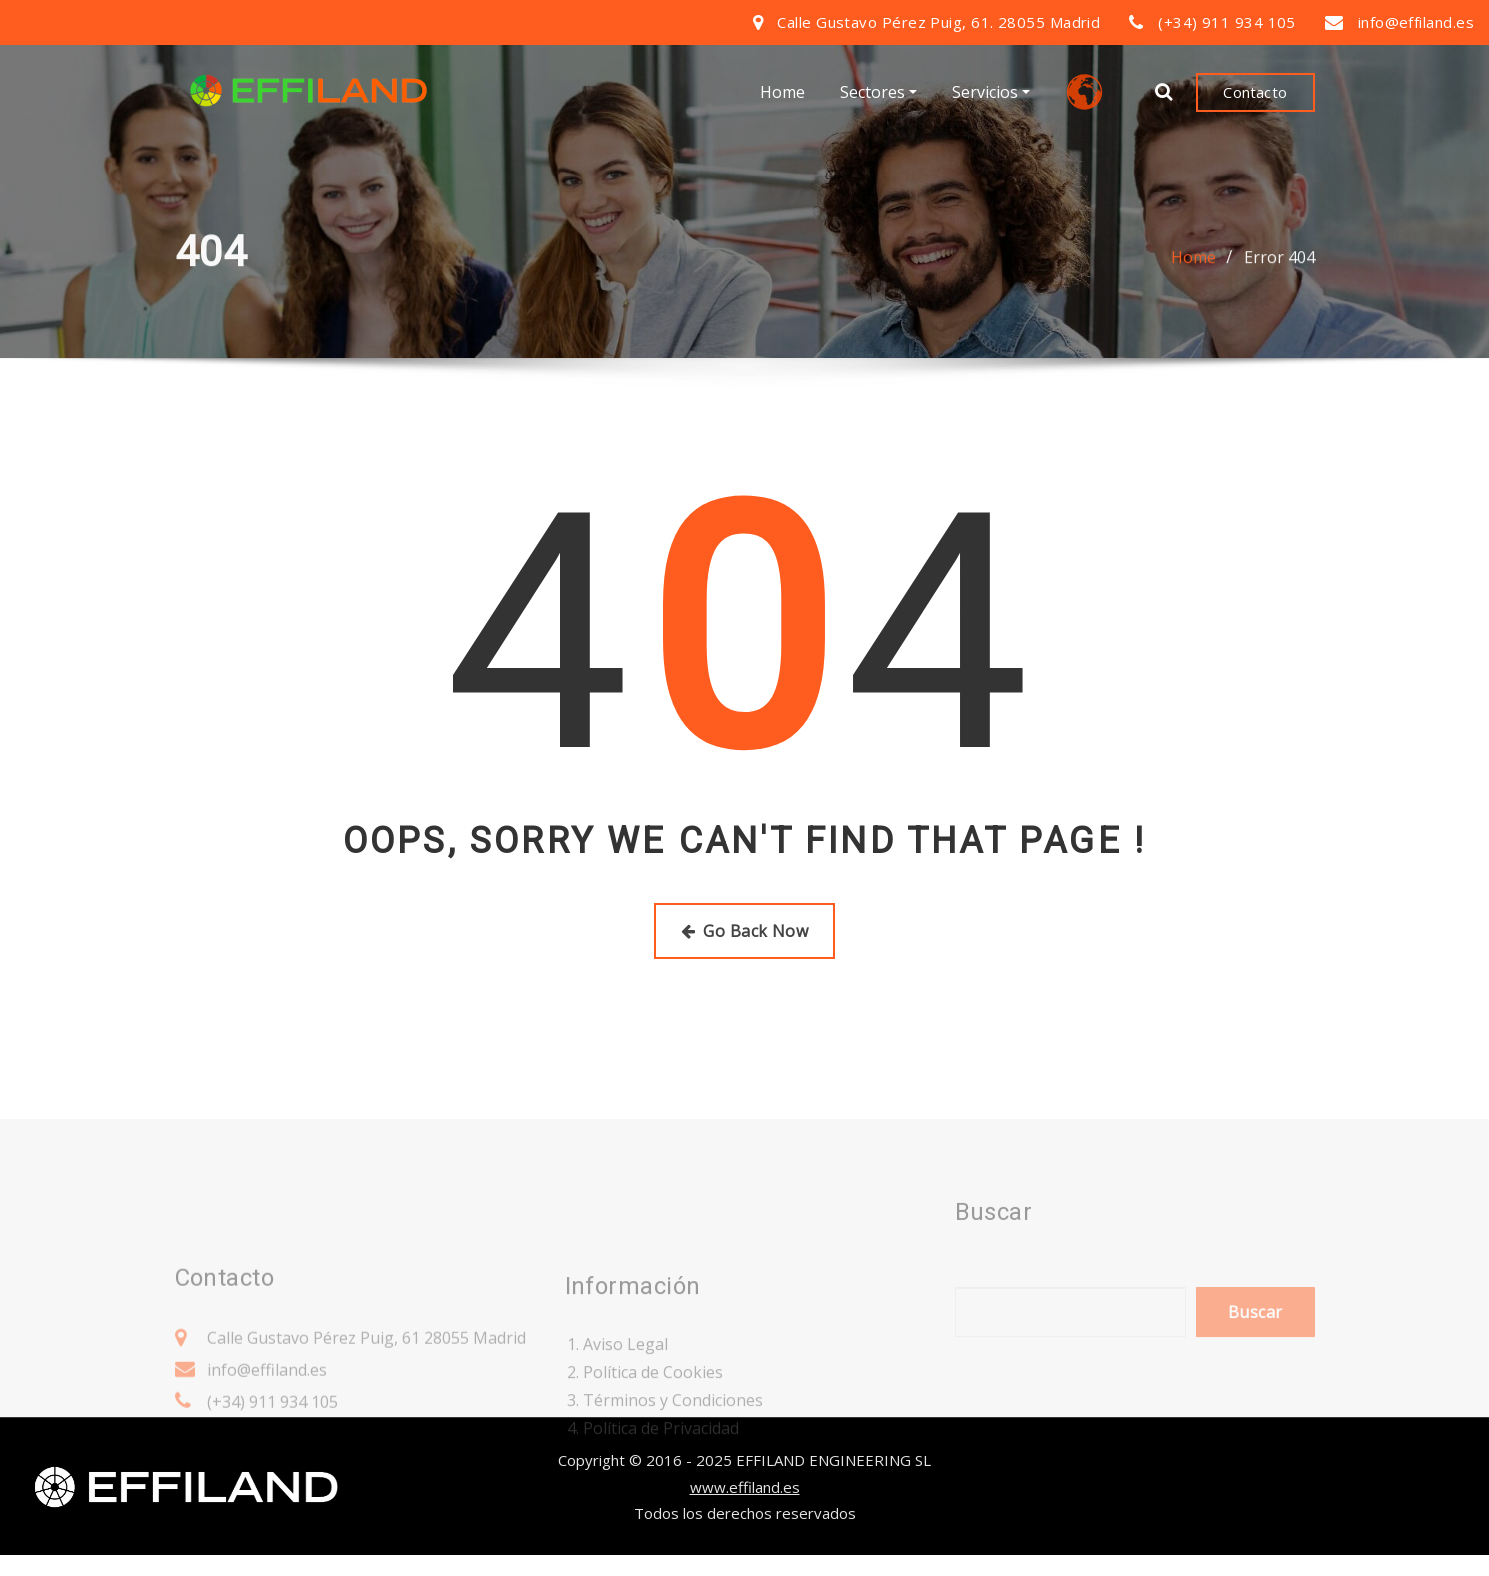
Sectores (878, 95)
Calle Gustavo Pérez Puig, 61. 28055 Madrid (938, 22)
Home (782, 95)
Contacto (1254, 94)
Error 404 (1279, 268)
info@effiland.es (1416, 22)
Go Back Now (744, 931)
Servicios (991, 95)
